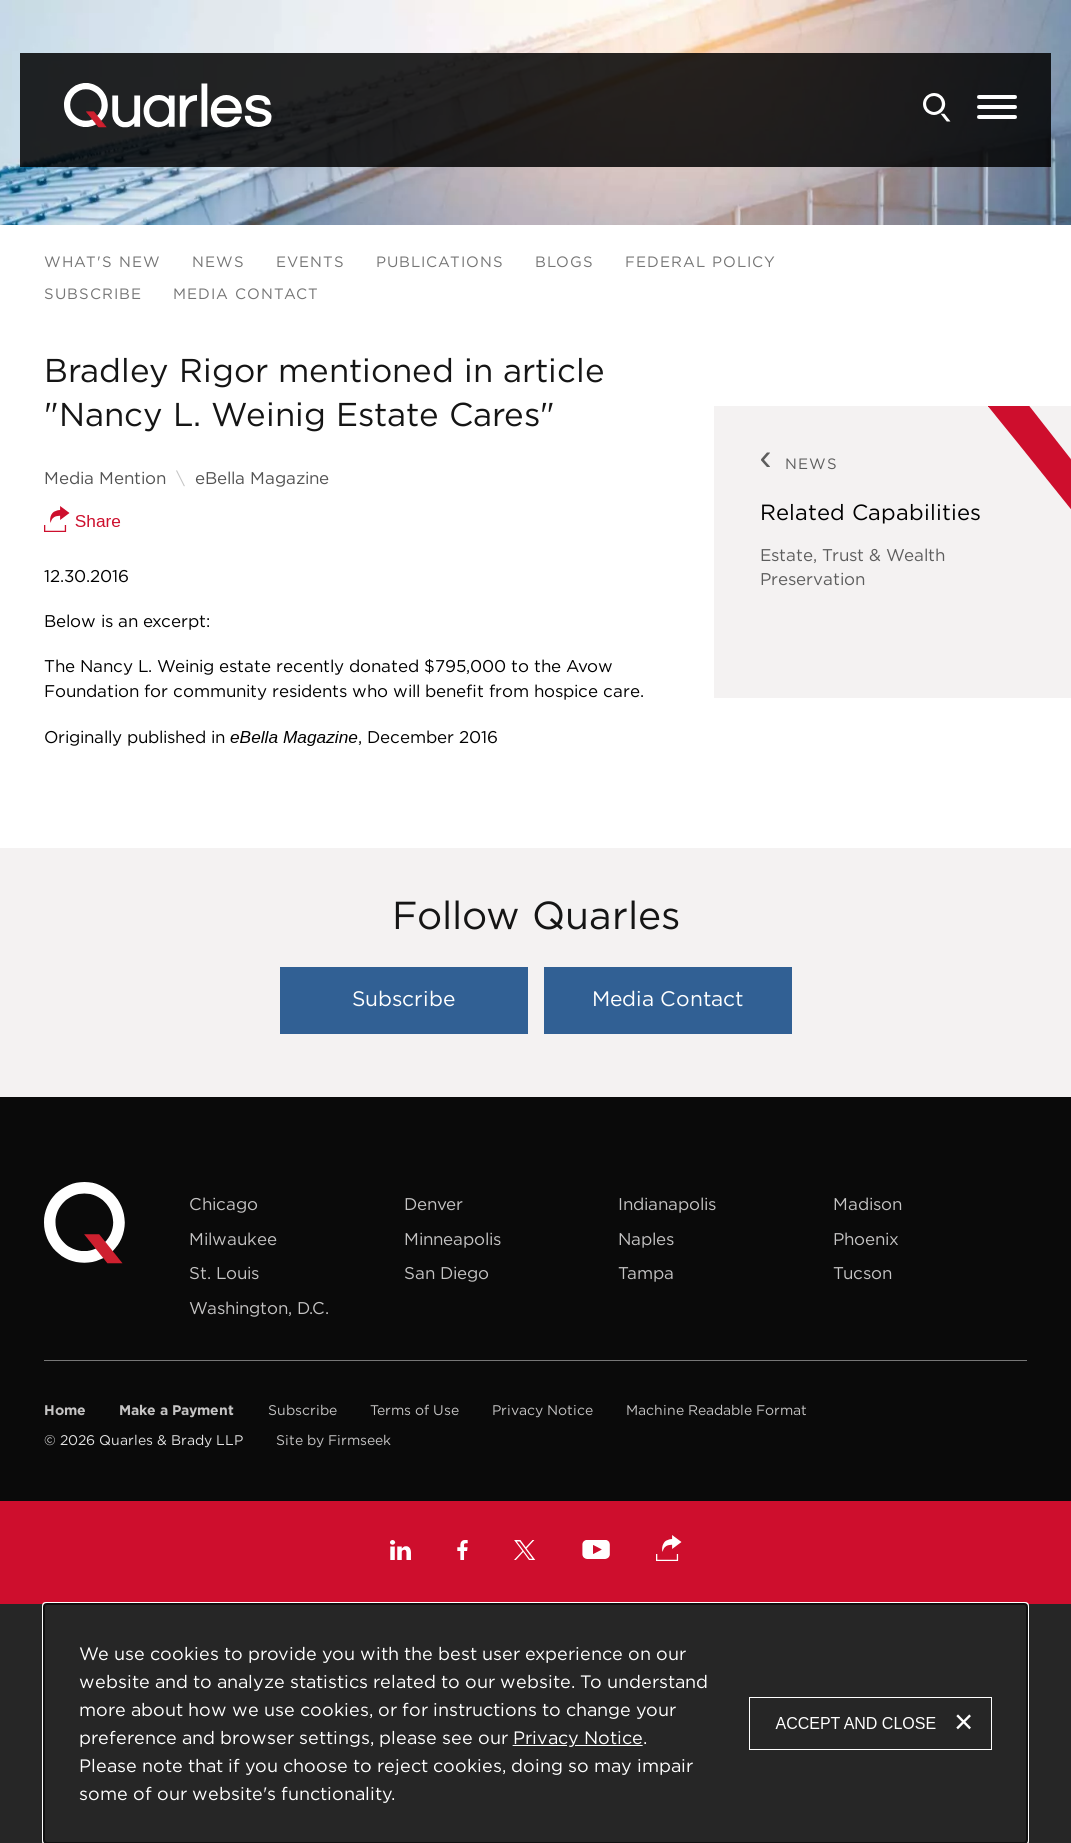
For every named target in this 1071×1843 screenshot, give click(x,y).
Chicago (223, 1204)
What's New (102, 261)
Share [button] (82, 521)
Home (65, 1410)
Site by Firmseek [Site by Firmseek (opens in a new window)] (333, 1440)
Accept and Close (855, 1723)
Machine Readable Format (716, 1410)
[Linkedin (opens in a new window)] (400, 1553)
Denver (433, 1204)
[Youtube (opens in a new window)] (596, 1552)
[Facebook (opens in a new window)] (462, 1553)
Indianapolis (667, 1204)
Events (310, 261)
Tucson (862, 1273)
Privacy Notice (542, 1410)
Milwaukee (233, 1239)
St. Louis (224, 1273)
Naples (646, 1239)
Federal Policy (700, 261)
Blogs (564, 261)
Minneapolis (452, 1239)
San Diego (446, 1273)
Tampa (646, 1273)
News (218, 261)
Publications (440, 261)
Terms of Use (414, 1410)
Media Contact (246, 293)
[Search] (937, 107)
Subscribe (93, 293)
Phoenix (866, 1239)
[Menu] (997, 108)
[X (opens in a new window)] (525, 1553)
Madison (867, 1204)
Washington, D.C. (259, 1308)
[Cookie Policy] (535, 1723)
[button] (669, 1550)
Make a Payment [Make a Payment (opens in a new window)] (176, 1410)
